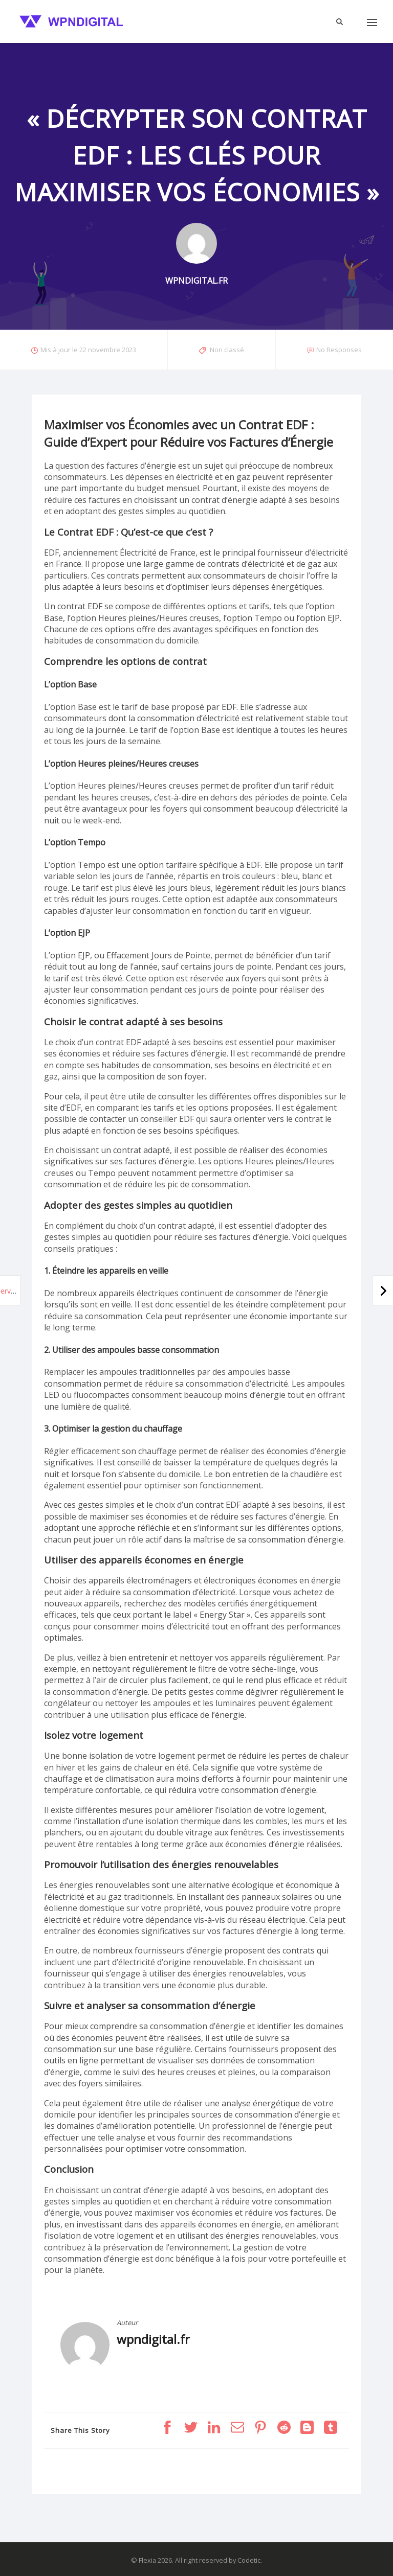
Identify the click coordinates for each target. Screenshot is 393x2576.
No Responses (339, 349)
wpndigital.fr (153, 2339)
